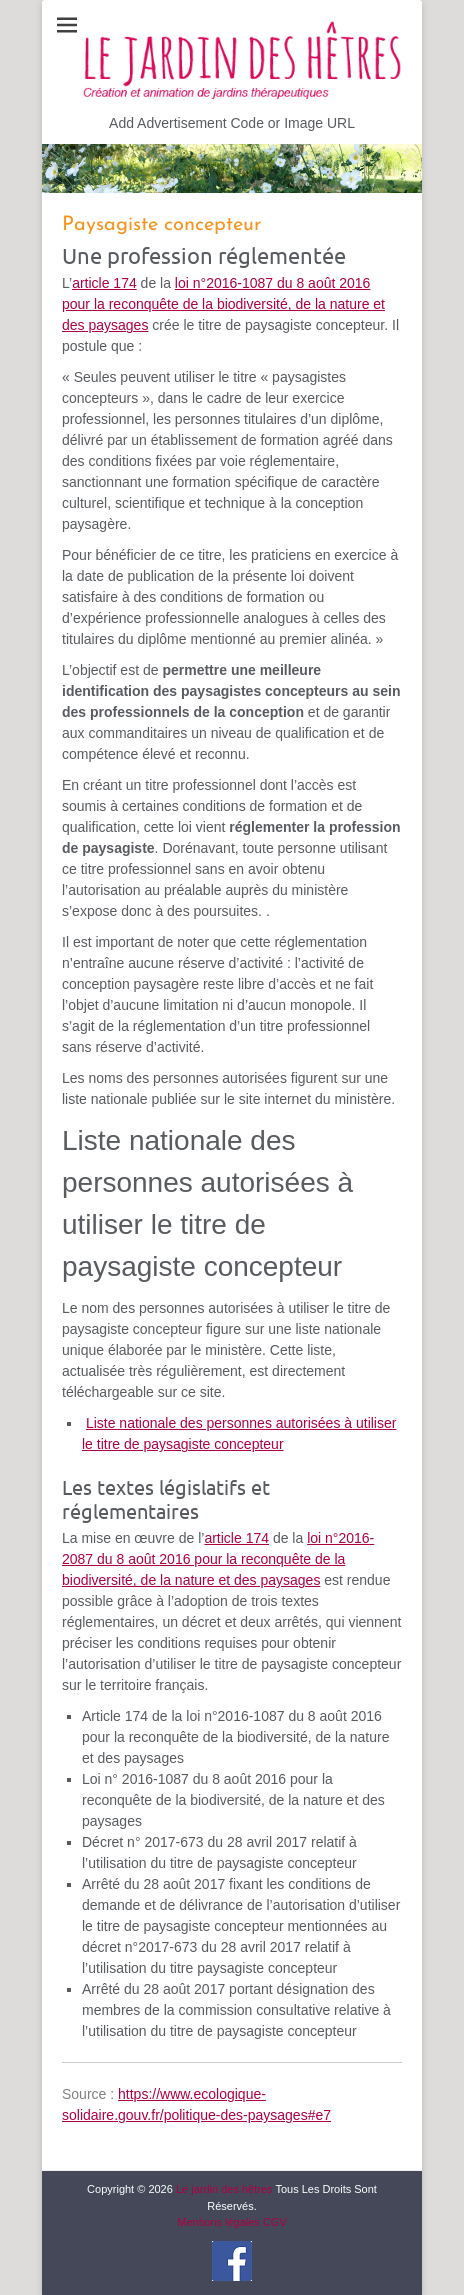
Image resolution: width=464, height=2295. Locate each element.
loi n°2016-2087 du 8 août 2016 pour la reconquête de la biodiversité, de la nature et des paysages (218, 1559)
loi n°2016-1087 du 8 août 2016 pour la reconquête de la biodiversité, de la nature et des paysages (223, 304)
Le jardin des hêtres (224, 2189)
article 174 (104, 283)
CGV (275, 2222)
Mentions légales (218, 2222)
